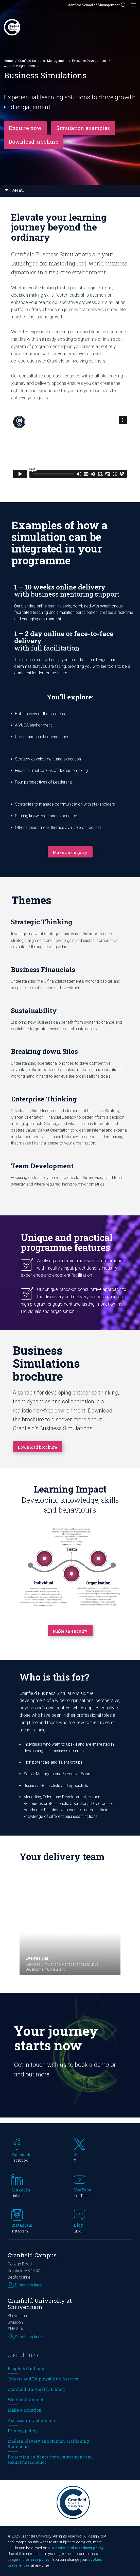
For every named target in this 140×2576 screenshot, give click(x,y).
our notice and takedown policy (75, 2548)
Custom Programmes (19, 66)
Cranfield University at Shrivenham (40, 2304)
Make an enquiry (70, 852)
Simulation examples (83, 128)
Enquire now (25, 128)
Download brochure (33, 141)
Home (8, 61)
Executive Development (89, 61)
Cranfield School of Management (93, 5)
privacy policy (37, 2560)
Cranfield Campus (32, 2255)
